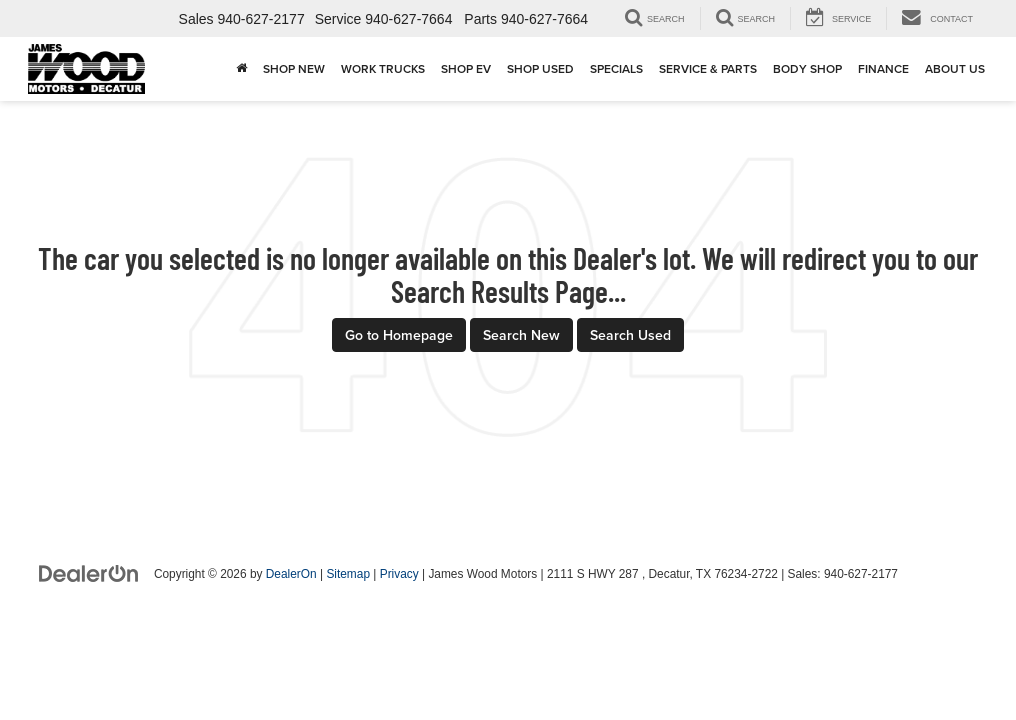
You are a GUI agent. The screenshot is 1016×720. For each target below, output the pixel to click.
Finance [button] (883, 68)
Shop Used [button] (540, 68)
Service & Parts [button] (708, 68)
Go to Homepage (399, 335)
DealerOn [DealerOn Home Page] (291, 574)
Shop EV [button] (466, 68)
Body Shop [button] (807, 68)
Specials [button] (616, 68)
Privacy (399, 574)
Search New (521, 335)
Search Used (630, 335)
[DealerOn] (89, 573)
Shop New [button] (294, 68)
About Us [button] (955, 68)
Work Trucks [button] (383, 68)
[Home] (241, 69)
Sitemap (348, 574)
